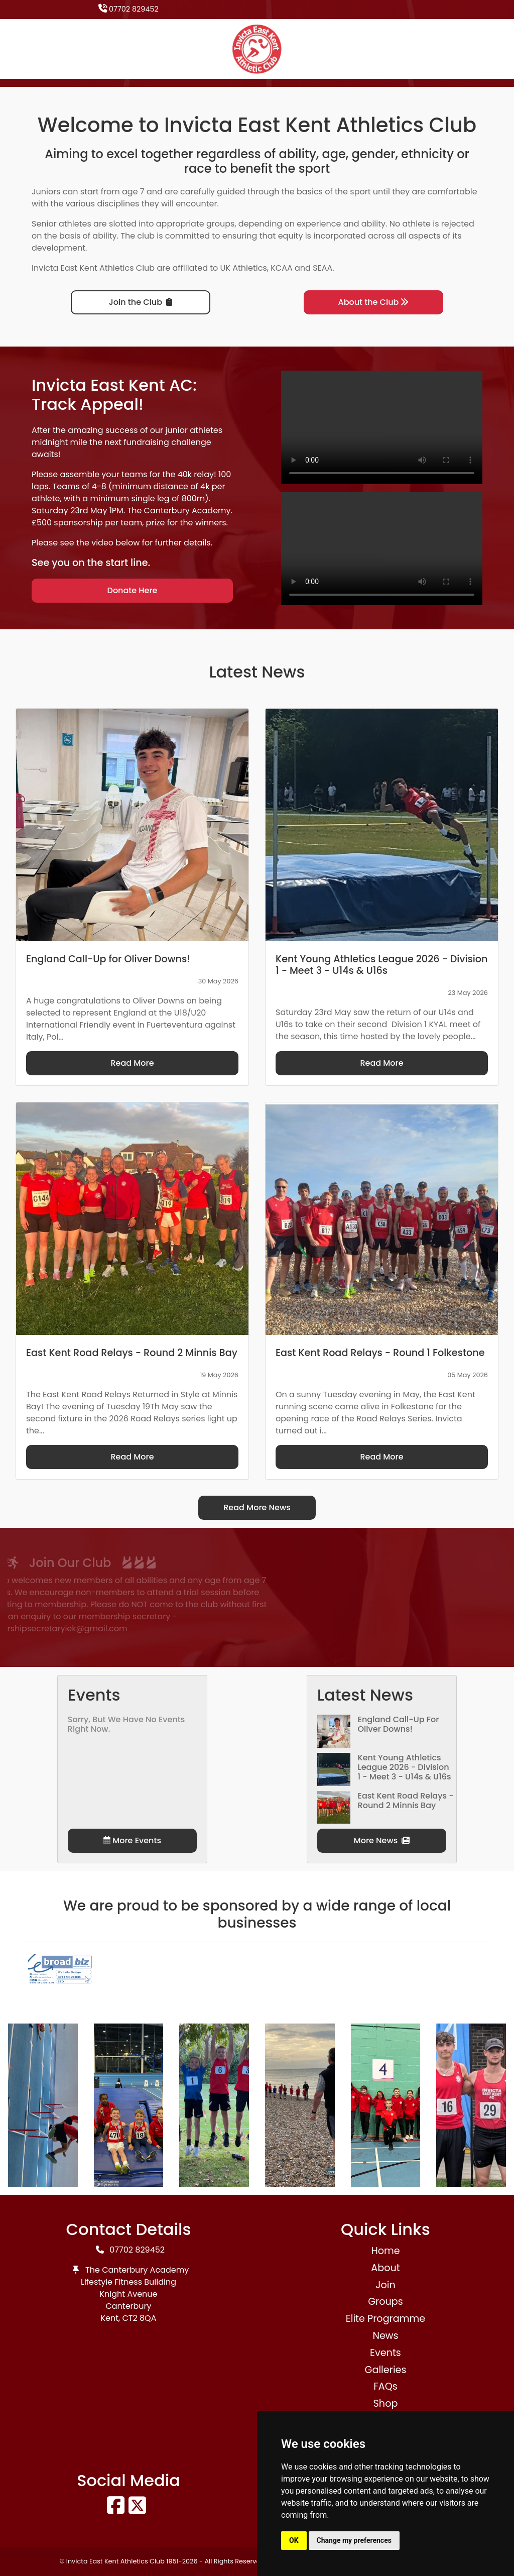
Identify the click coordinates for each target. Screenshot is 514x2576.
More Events (132, 1840)
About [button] (385, 2268)
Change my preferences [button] (354, 2540)
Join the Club (140, 302)
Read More (132, 1063)
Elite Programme (385, 2318)
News (385, 2335)
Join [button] (385, 2285)
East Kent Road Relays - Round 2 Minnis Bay (406, 1800)
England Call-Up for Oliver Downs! (398, 1724)
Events (385, 2353)
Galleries (385, 2370)
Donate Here (132, 590)
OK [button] (294, 2540)
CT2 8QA (139, 2318)
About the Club (373, 302)
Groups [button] (385, 2301)
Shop (385, 2403)
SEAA (322, 268)
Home (385, 2251)
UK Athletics (243, 268)
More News (382, 1840)
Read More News (257, 1507)
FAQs (385, 2386)
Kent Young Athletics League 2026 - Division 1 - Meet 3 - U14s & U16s (404, 1767)
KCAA (282, 268)
